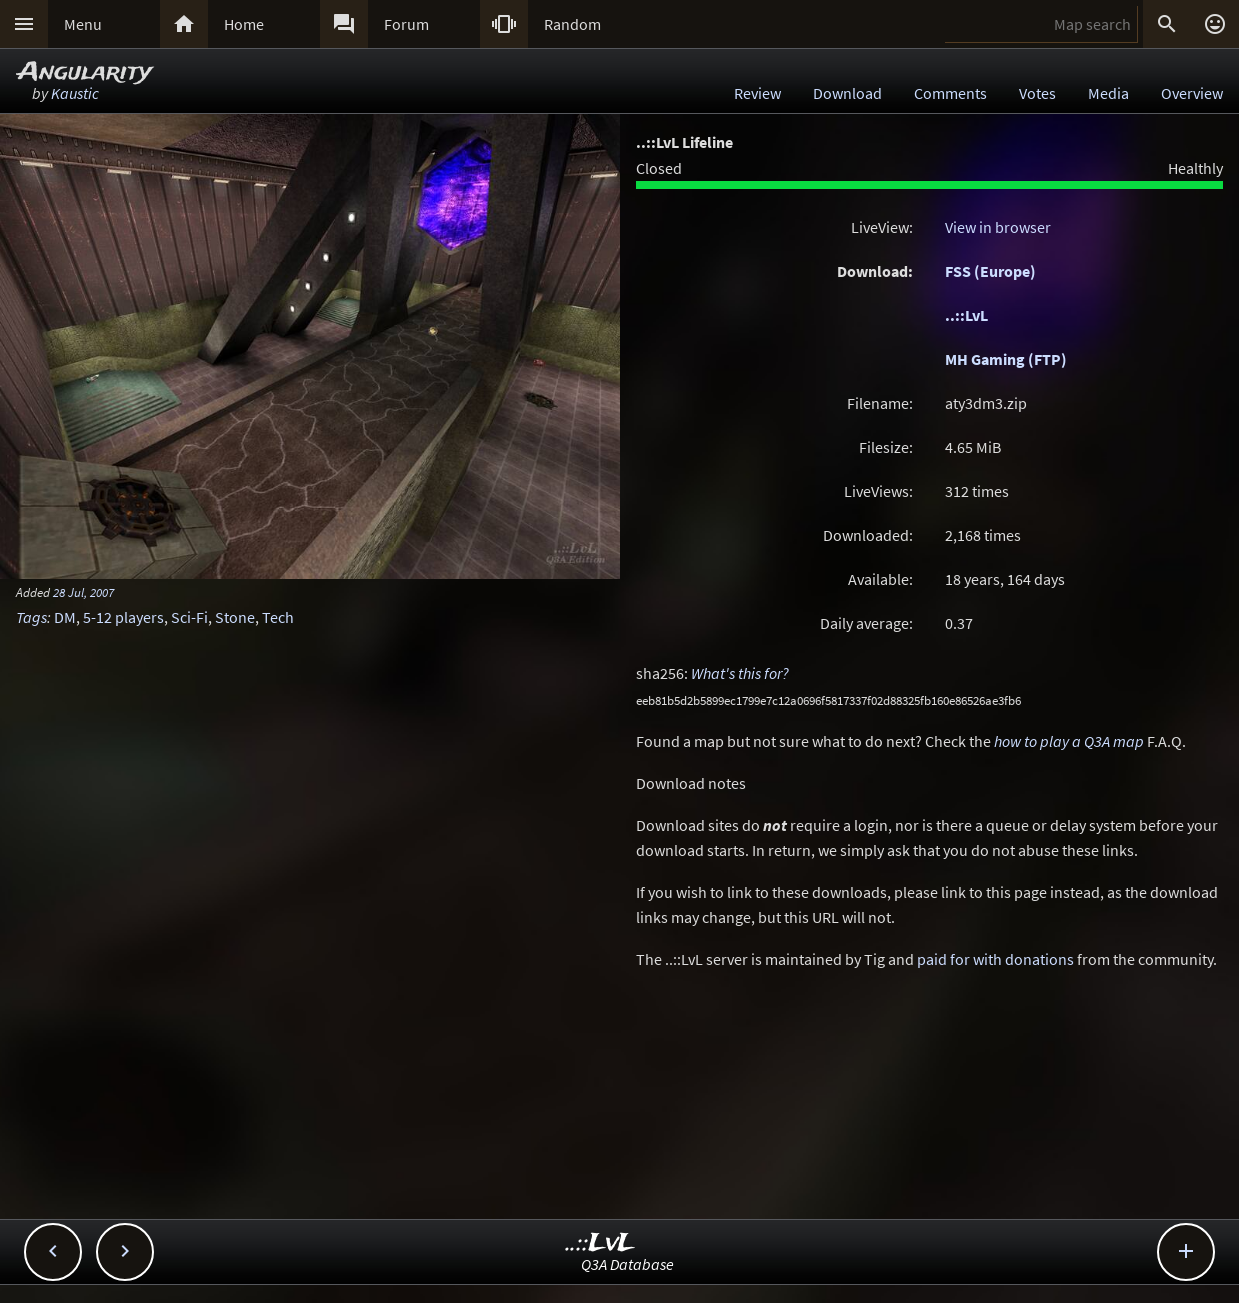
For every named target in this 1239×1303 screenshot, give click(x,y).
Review (757, 93)
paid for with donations (995, 959)
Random (572, 24)
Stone (235, 617)
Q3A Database (627, 1264)
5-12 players (123, 617)
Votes (1037, 93)
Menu (83, 24)
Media (1108, 93)
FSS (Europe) (990, 271)
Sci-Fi (189, 617)
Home (244, 24)
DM (65, 617)
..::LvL (966, 315)
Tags (31, 617)
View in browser (998, 227)
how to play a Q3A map (1069, 741)
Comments (950, 93)
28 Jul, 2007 (83, 592)
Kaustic (75, 93)
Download (847, 93)
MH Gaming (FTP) (1006, 359)
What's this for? (740, 673)
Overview (1192, 93)
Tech (278, 617)
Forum (406, 24)
